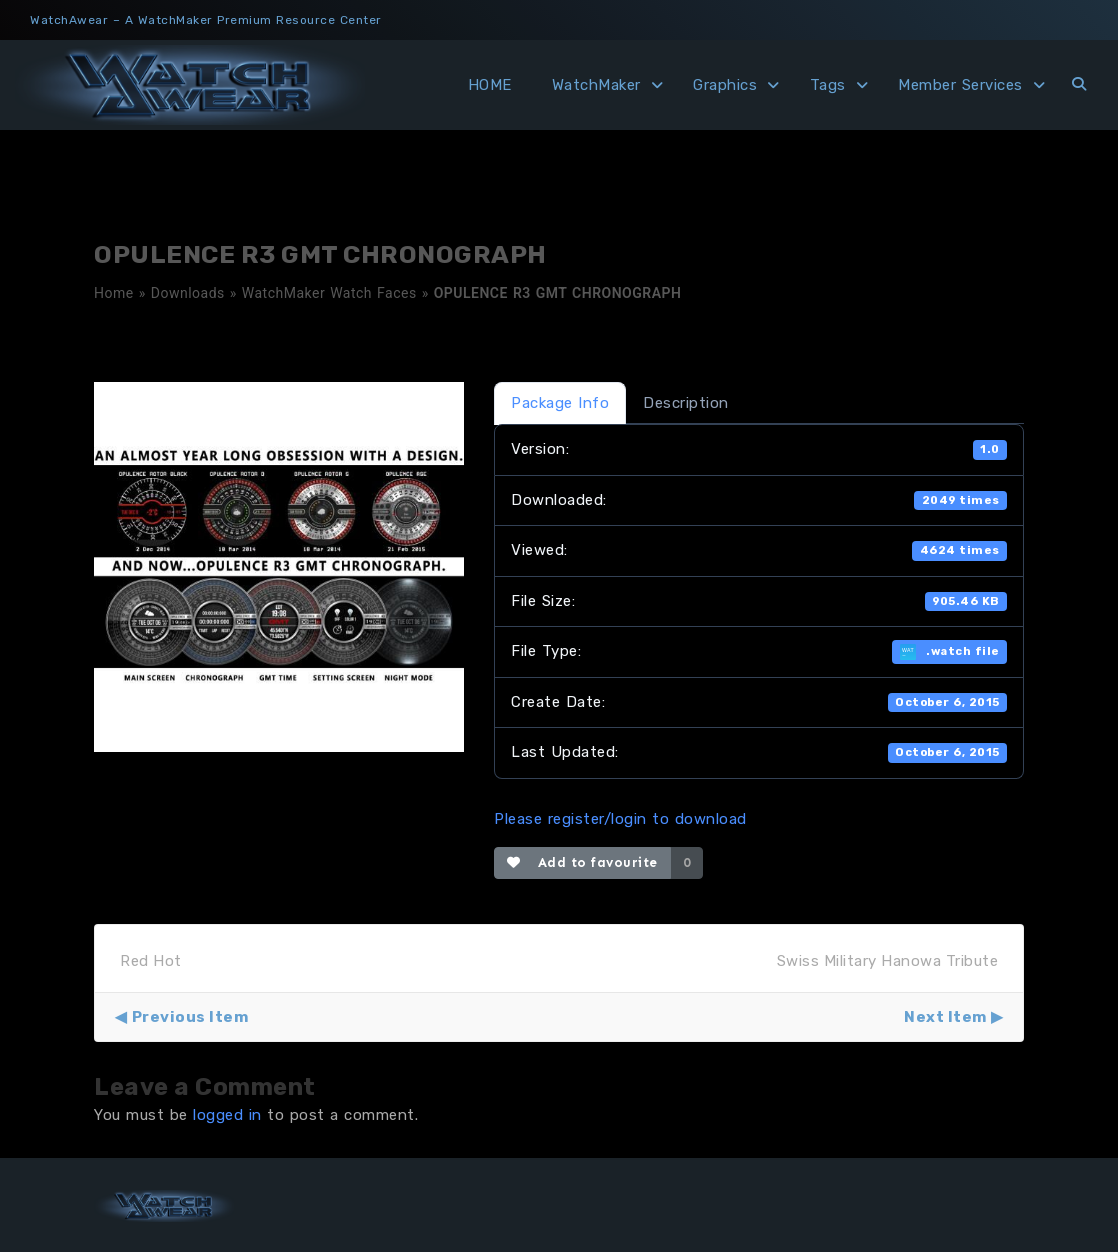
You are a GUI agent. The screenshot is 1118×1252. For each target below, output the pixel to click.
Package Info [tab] (560, 403)
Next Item (945, 1017)
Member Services (960, 85)
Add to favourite (582, 862)
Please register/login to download (620, 819)
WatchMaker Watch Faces (329, 293)
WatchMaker (596, 85)
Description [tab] (686, 403)
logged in (227, 1115)
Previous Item (190, 1017)
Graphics (725, 85)
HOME (490, 85)
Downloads (188, 293)
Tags (828, 85)
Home (114, 293)
